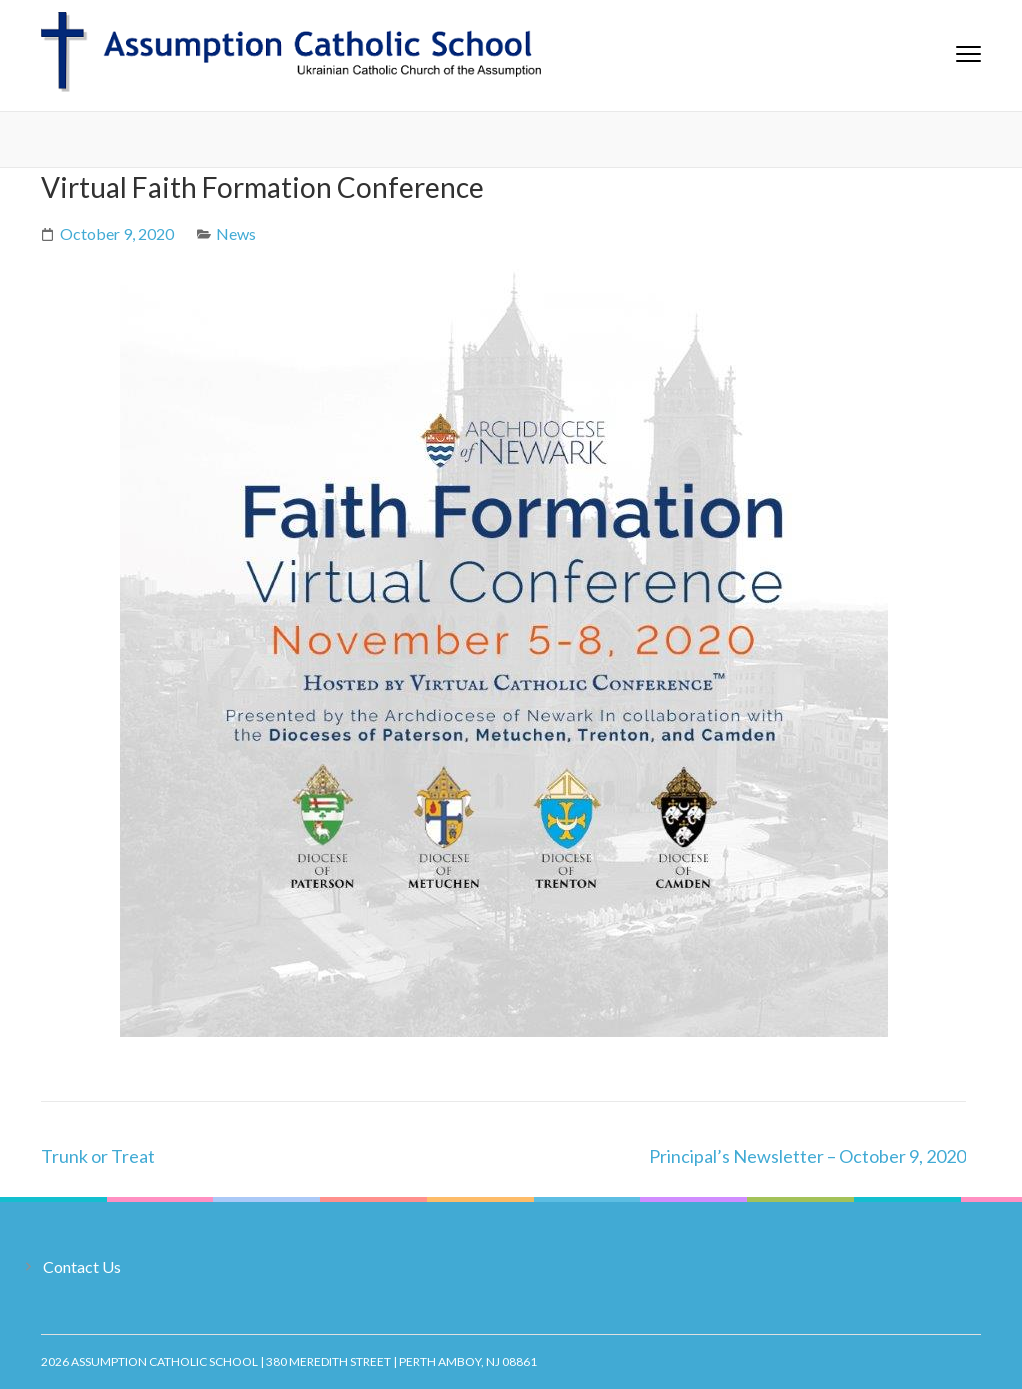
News (236, 233)
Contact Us (82, 1266)
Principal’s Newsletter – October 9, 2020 (807, 1156)
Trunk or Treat (98, 1156)
